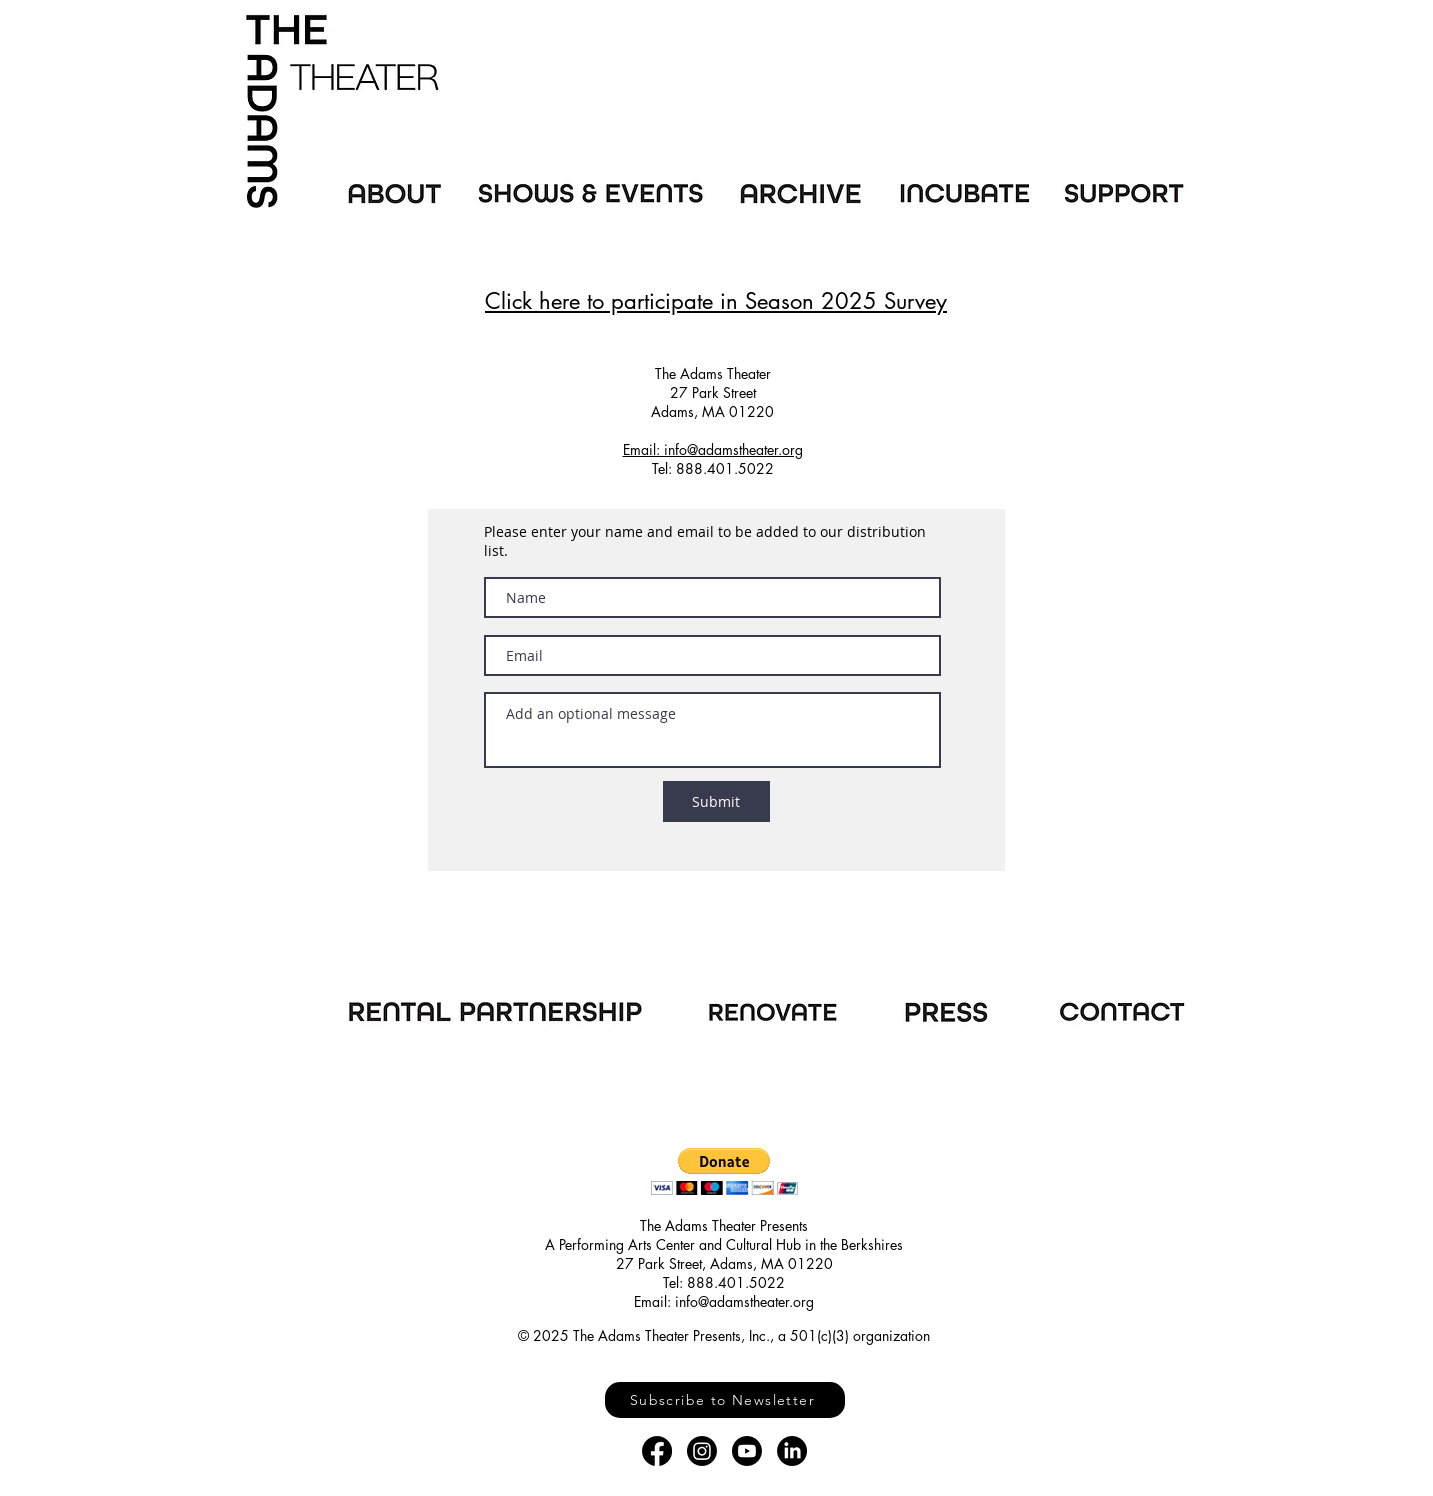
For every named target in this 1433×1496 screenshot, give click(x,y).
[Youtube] (747, 1451)
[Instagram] (702, 1451)
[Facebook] (657, 1451)
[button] (724, 1171)
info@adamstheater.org (744, 1301)
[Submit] (716, 801)
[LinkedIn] (792, 1451)
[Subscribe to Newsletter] (725, 1400)
